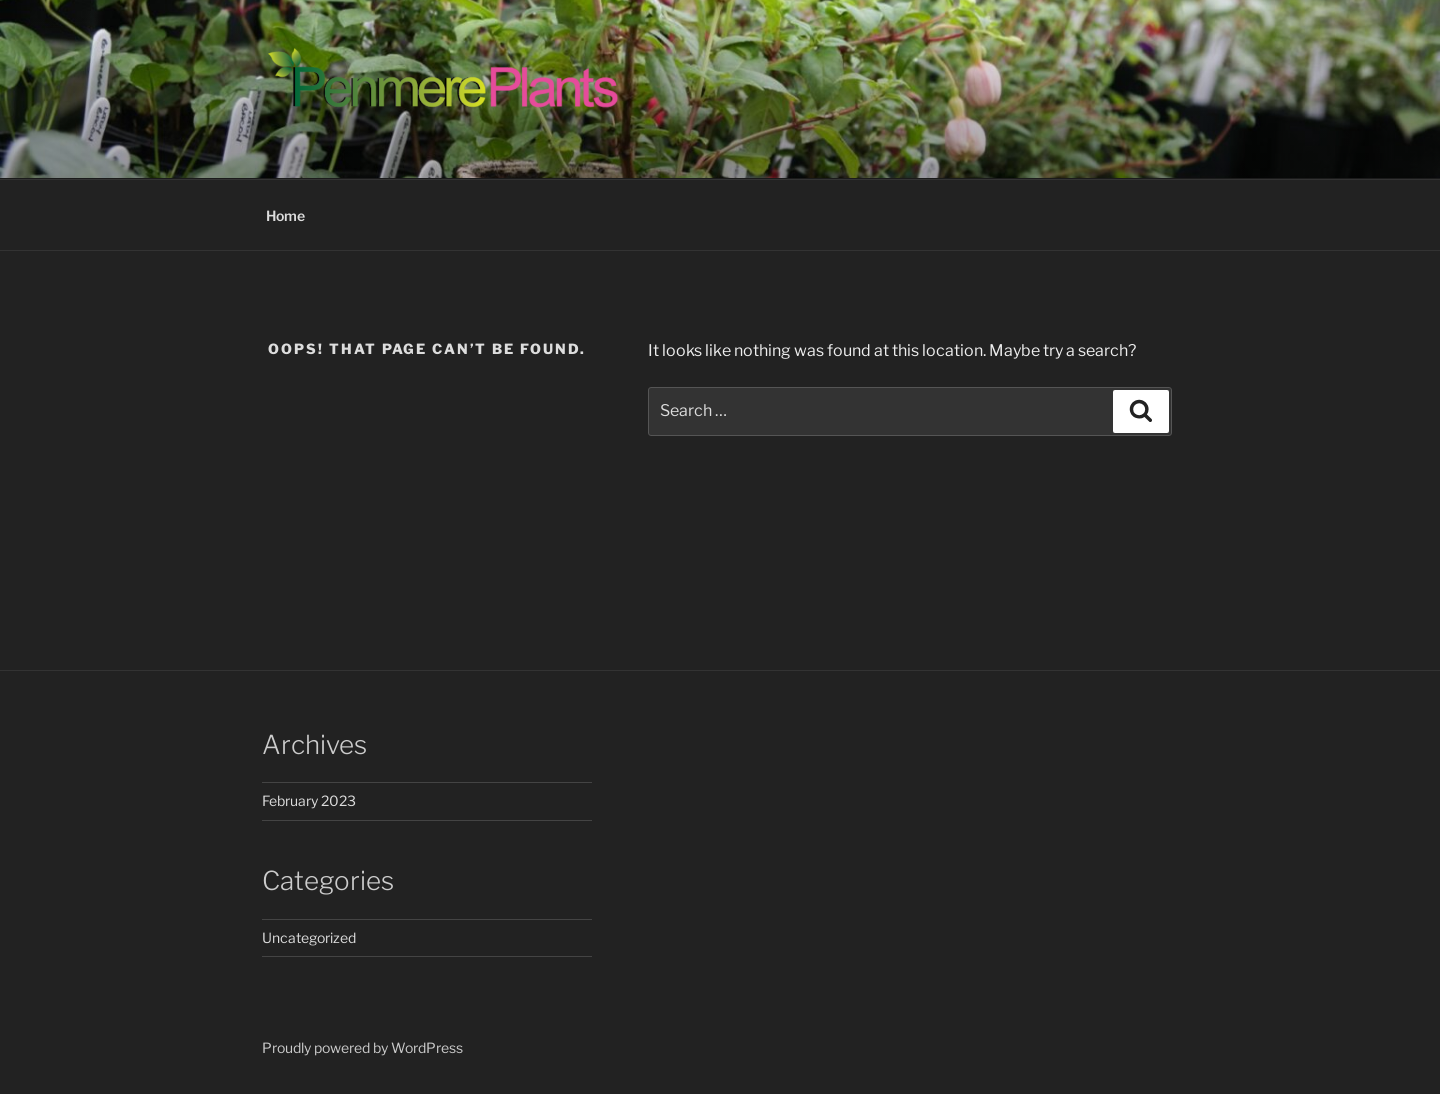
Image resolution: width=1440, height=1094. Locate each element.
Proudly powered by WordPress (362, 1047)
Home (285, 215)
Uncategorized (309, 937)
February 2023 (309, 800)
